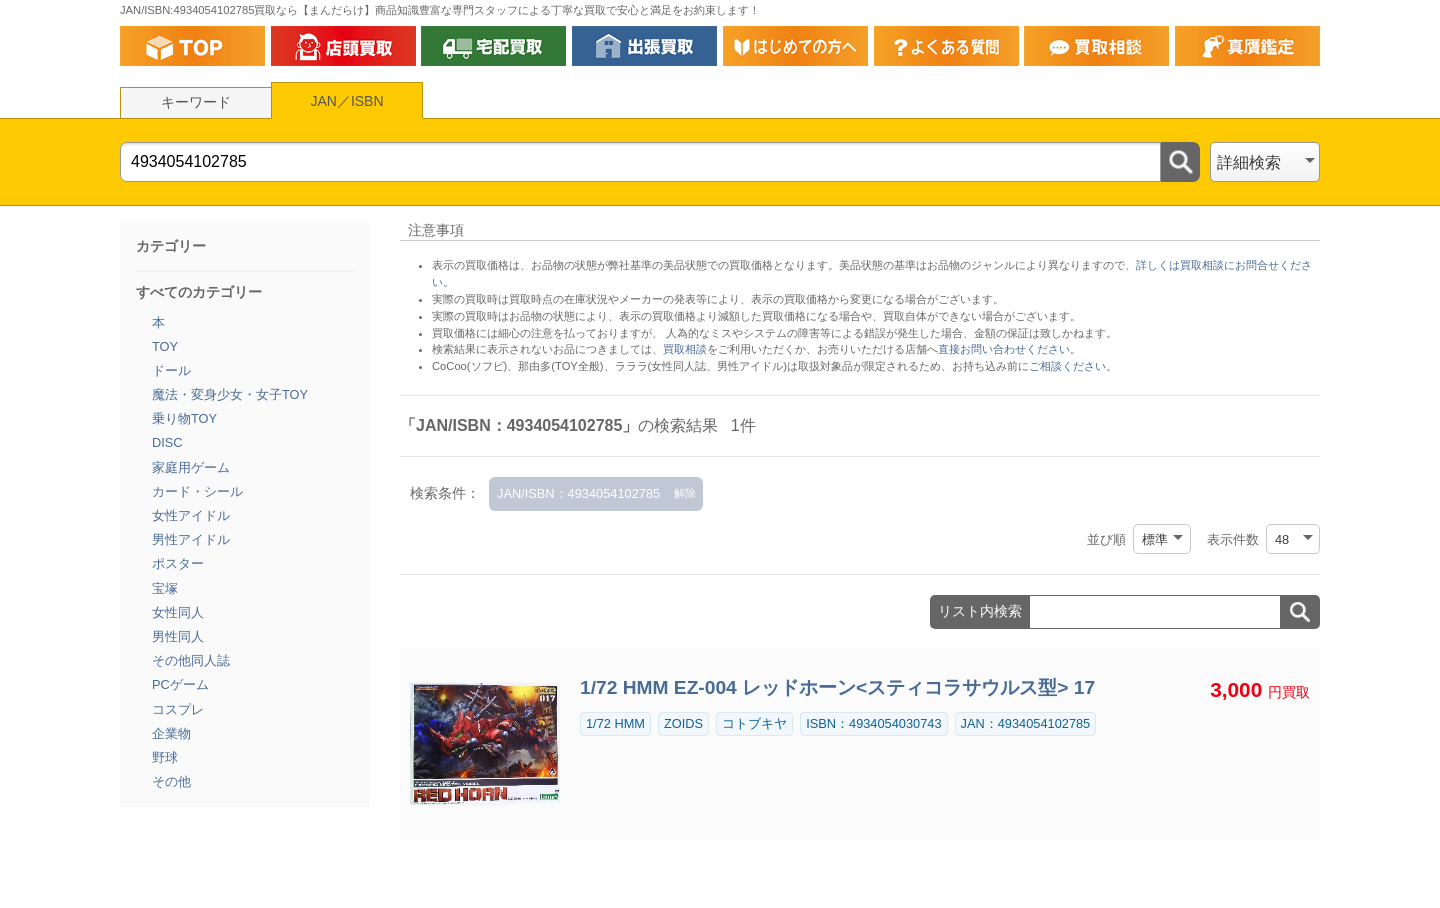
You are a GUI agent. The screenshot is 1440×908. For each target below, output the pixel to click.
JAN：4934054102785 (1026, 723)
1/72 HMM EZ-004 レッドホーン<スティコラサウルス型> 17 (837, 687)
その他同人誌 (191, 660)
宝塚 (165, 588)
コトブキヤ (754, 723)
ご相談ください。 (1073, 366)
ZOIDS (683, 723)
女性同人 (178, 612)
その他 (171, 781)
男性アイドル (191, 539)
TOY (165, 346)
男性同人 (178, 636)
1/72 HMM (615, 723)
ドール (171, 370)
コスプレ (178, 709)
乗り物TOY (184, 418)
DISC (167, 442)
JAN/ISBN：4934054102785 (578, 493)
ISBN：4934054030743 (873, 723)
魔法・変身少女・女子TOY (230, 394)
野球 (165, 757)
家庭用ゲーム (191, 467)
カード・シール (197, 491)
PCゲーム (180, 684)
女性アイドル (191, 515)
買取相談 (685, 349)
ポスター (178, 563)
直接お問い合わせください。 (1009, 349)
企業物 (171, 733)
